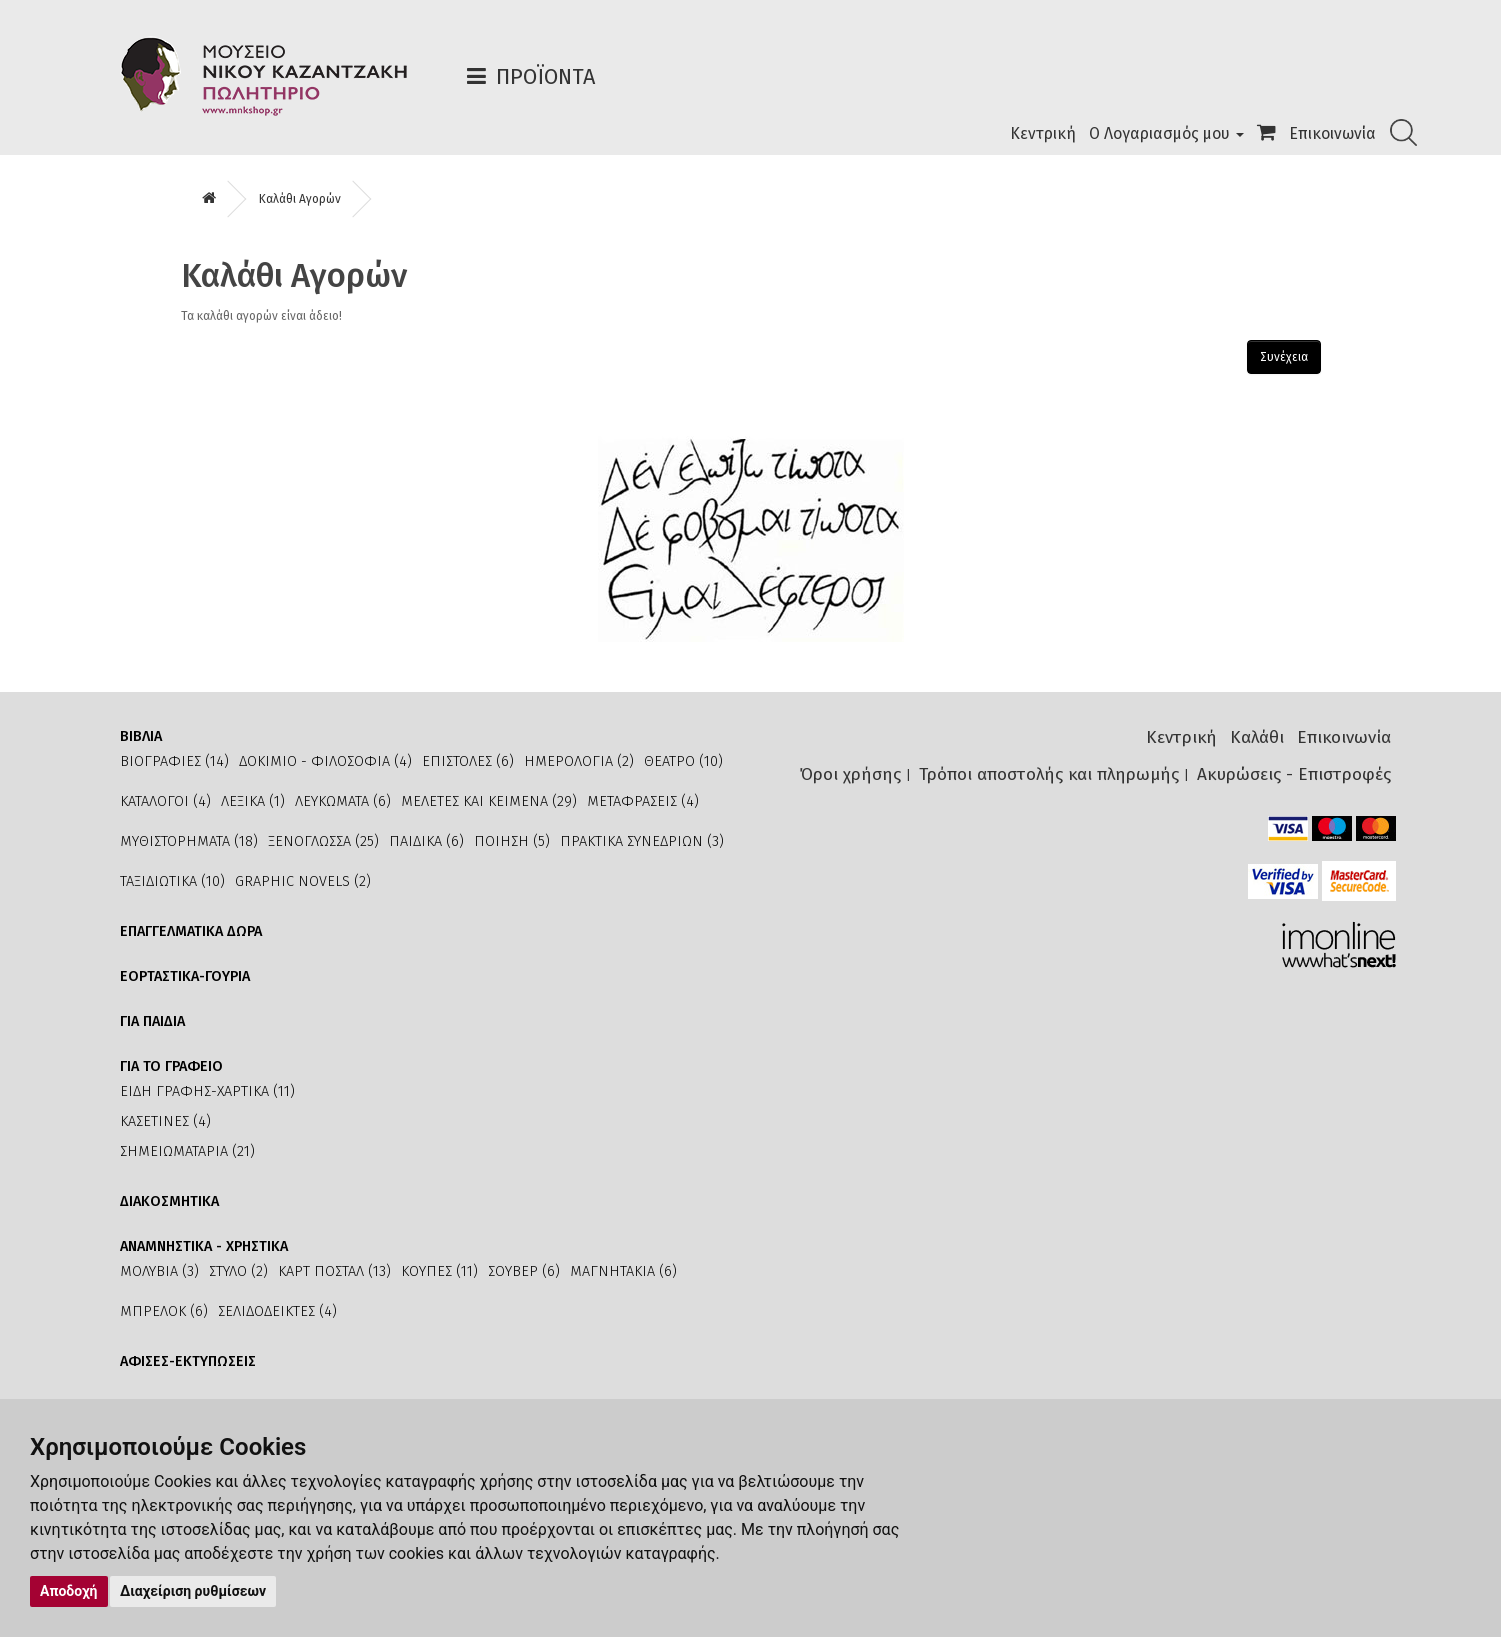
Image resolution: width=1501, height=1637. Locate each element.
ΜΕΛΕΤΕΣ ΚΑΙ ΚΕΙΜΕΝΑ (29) (489, 801)
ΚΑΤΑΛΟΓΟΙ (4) (165, 801)
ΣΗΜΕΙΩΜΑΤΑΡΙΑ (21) (187, 1151)
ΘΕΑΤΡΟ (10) (683, 761)
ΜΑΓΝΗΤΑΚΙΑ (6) (623, 1271)
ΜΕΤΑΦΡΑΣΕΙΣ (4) (643, 801)
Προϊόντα (545, 76)
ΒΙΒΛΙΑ (141, 736)
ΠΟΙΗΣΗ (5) (512, 841)
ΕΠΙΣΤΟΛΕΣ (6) (468, 761)
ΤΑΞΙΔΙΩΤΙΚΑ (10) (172, 881)
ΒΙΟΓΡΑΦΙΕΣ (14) (174, 761)
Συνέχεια (1284, 357)
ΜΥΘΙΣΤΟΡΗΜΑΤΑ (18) (189, 841)
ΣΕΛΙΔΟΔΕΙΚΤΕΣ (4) (277, 1311)
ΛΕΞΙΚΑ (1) (253, 801)
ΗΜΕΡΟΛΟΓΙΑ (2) (579, 761)
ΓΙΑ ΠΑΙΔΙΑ (152, 1021)
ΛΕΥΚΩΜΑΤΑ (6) (343, 801)
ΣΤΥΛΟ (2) (238, 1271)
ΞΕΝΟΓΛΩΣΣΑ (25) (323, 841)
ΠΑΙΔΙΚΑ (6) (426, 841)
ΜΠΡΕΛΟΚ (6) (164, 1311)
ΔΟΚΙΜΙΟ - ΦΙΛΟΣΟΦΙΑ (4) (325, 761)
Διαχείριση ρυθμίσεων (193, 1591)
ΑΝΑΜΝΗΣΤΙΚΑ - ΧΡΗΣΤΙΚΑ (204, 1246)
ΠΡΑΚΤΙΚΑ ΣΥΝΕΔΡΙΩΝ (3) (642, 841)
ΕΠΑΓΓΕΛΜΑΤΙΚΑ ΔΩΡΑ (191, 931)
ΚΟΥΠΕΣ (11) (439, 1271)
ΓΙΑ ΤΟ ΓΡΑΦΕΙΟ (171, 1066)
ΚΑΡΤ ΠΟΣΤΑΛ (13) (334, 1271)
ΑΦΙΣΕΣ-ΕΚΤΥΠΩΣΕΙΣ (188, 1361)
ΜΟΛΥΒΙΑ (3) (159, 1271)
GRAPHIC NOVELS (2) (303, 881)
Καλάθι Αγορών (300, 199)
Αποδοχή (69, 1591)
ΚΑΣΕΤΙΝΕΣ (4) (165, 1121)
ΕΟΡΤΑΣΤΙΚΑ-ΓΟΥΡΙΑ (185, 976)
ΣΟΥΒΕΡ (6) (524, 1271)
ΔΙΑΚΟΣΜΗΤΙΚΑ (169, 1201)
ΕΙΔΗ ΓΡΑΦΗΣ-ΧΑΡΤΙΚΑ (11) (207, 1091)
